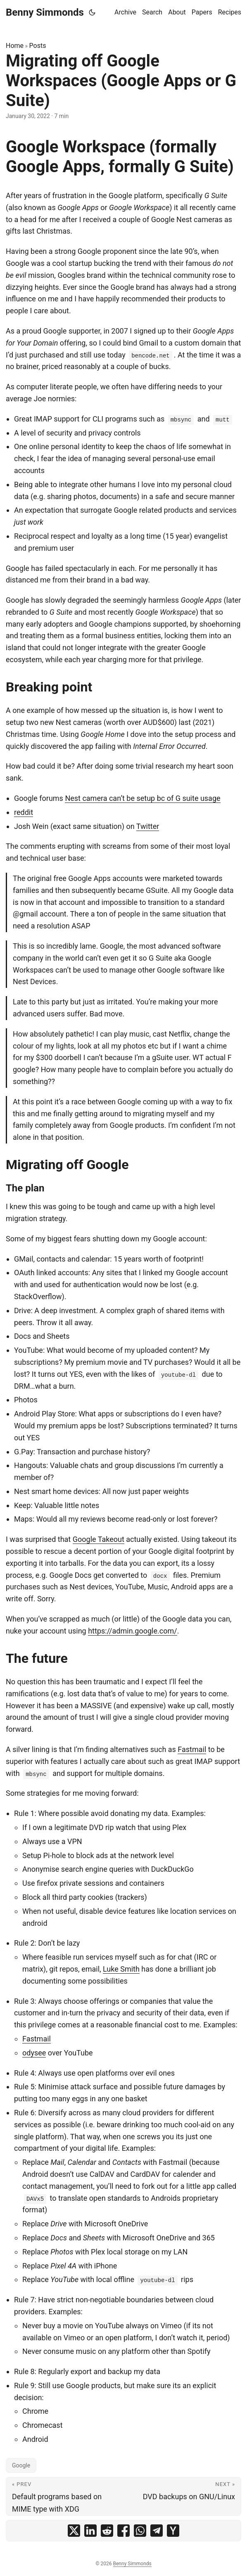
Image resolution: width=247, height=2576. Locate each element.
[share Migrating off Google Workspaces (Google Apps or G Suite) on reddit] (107, 2530)
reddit (23, 812)
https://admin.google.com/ (132, 1631)
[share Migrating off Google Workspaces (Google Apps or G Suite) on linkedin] (90, 2530)
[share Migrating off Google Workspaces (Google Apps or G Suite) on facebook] (123, 2530)
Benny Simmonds (45, 12)
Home (15, 46)
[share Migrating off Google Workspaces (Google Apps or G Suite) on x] (74, 2530)
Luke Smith (121, 1969)
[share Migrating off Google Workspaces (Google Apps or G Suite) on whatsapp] (140, 2530)
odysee (34, 2052)
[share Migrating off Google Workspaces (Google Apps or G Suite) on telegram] (156, 2530)
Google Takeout (98, 1539)
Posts (37, 46)
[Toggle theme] (92, 12)
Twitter (147, 826)
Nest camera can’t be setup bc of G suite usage (142, 798)
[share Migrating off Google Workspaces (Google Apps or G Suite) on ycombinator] (173, 2530)
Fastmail (192, 1749)
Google (21, 2465)
